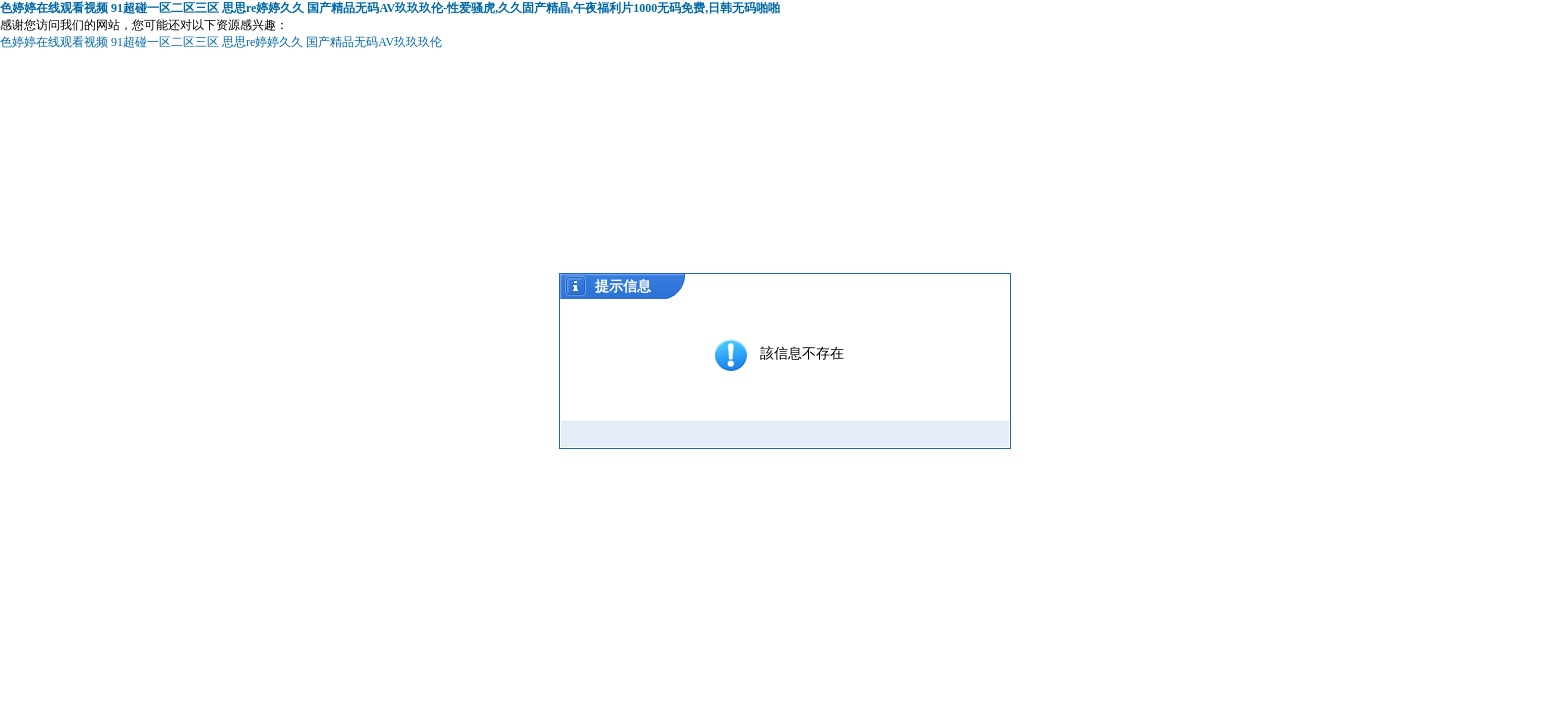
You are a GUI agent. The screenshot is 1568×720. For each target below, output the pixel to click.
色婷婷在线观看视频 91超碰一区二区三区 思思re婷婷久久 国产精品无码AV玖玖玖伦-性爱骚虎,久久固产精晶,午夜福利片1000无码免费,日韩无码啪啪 (390, 8)
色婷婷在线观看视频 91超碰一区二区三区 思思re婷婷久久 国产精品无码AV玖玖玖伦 (221, 42)
